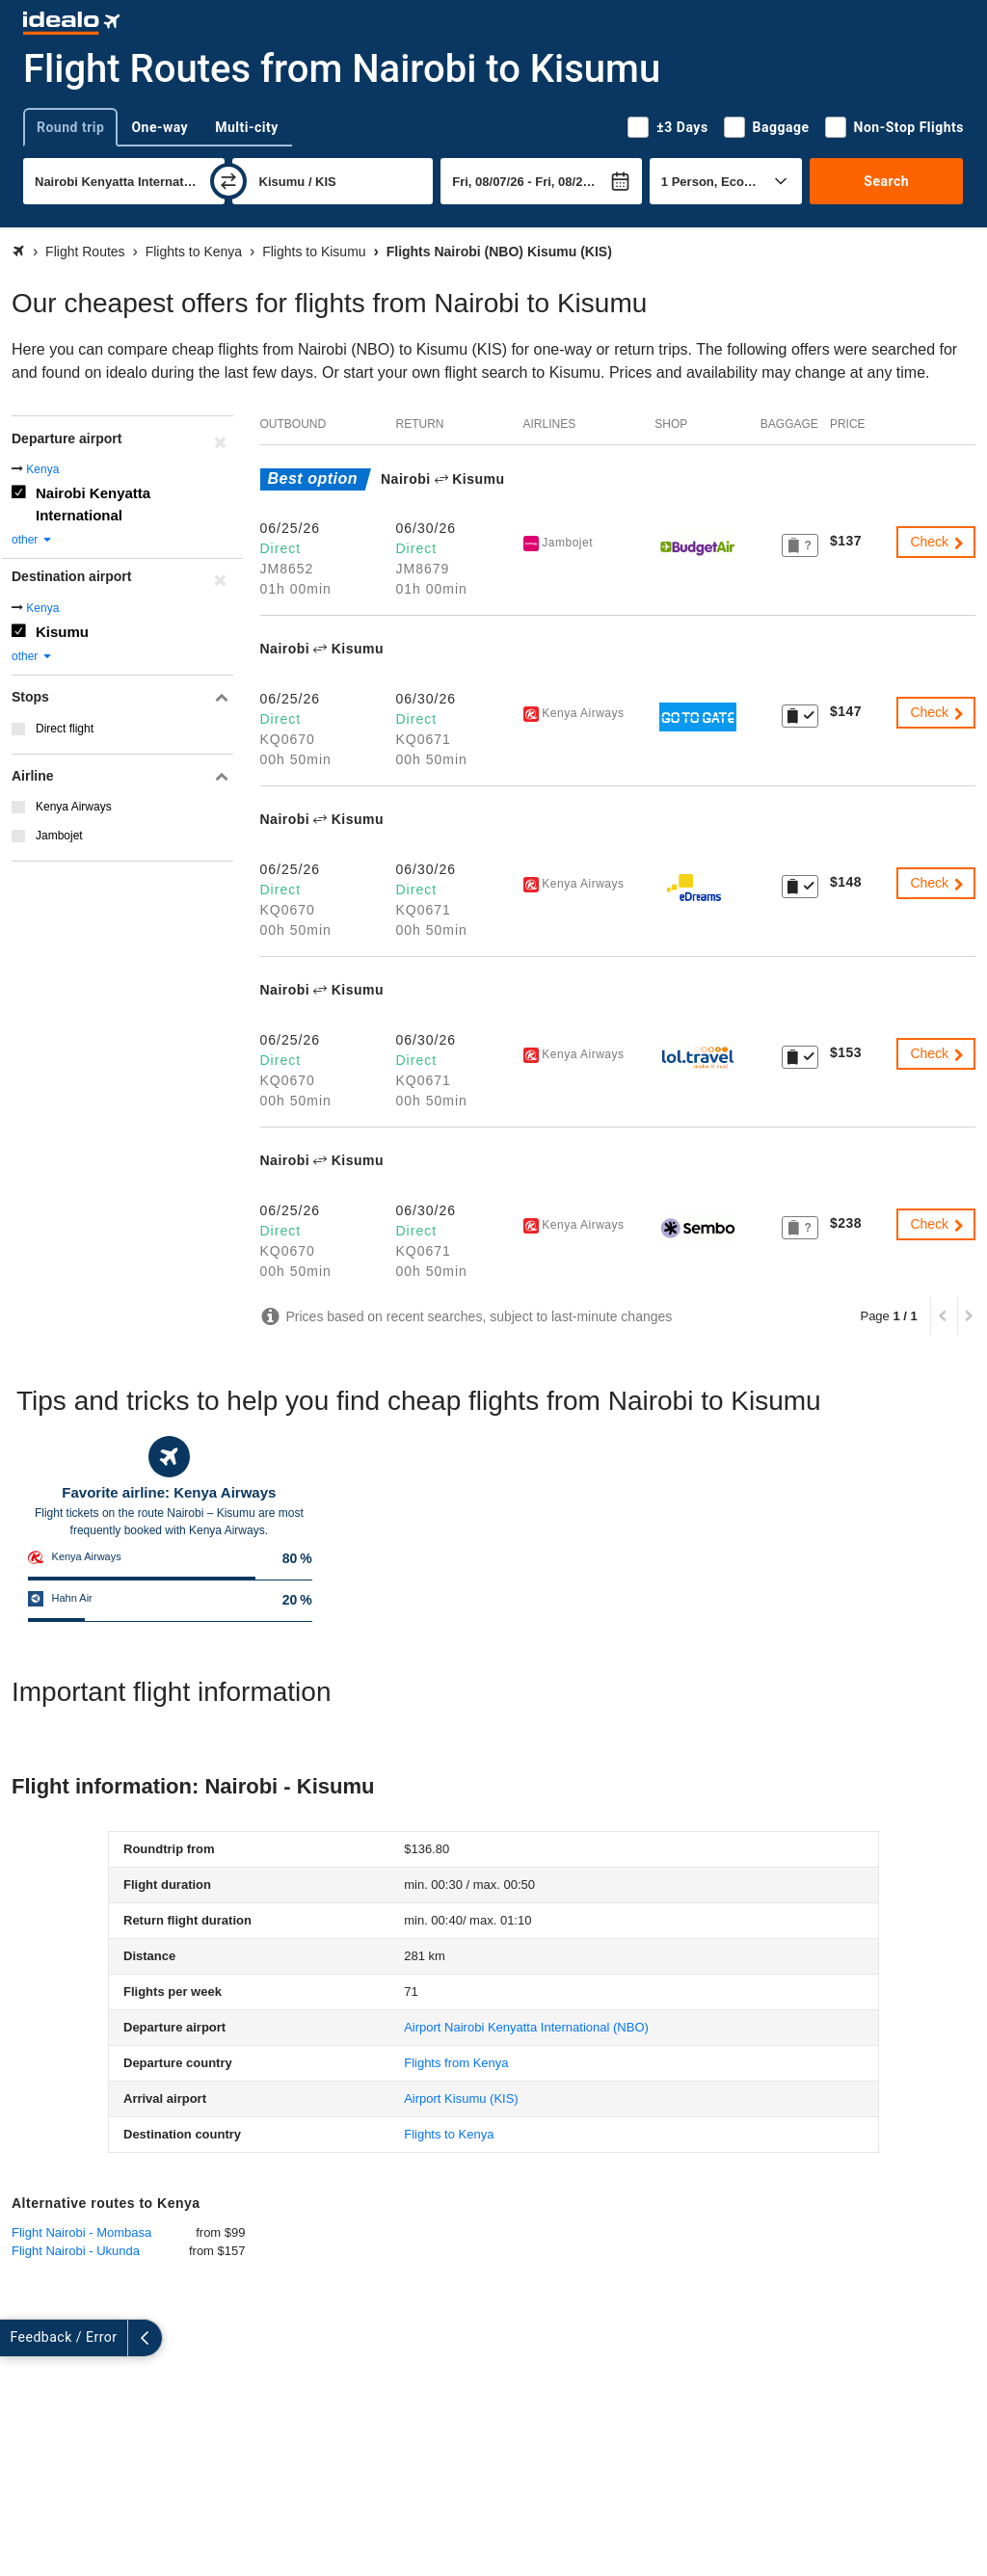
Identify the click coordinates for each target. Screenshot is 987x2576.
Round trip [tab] (70, 127)
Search (886, 181)
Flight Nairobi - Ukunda (76, 2251)
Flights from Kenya (456, 2063)
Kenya (42, 469)
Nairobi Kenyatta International (93, 504)
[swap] (228, 181)
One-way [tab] (159, 127)
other (32, 539)
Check (938, 541)
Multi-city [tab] (247, 127)
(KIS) (461, 2098)
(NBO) (526, 2027)
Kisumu (62, 632)
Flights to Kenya (449, 2134)
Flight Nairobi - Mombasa (81, 2232)
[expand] (17, 2338)
